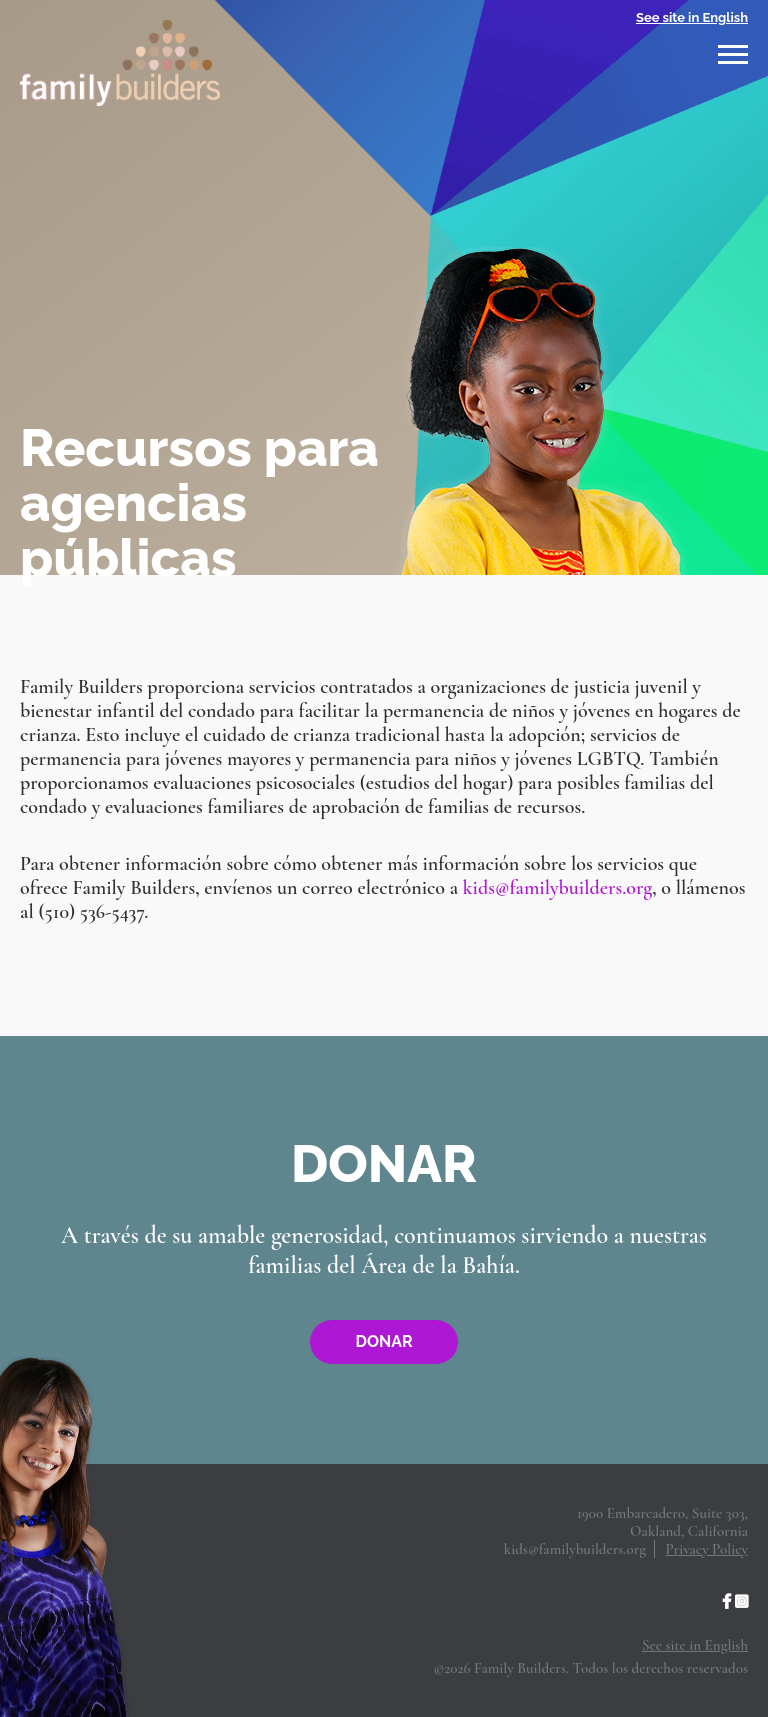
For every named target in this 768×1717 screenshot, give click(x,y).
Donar (383, 1341)
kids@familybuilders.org (557, 888)
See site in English (692, 17)
